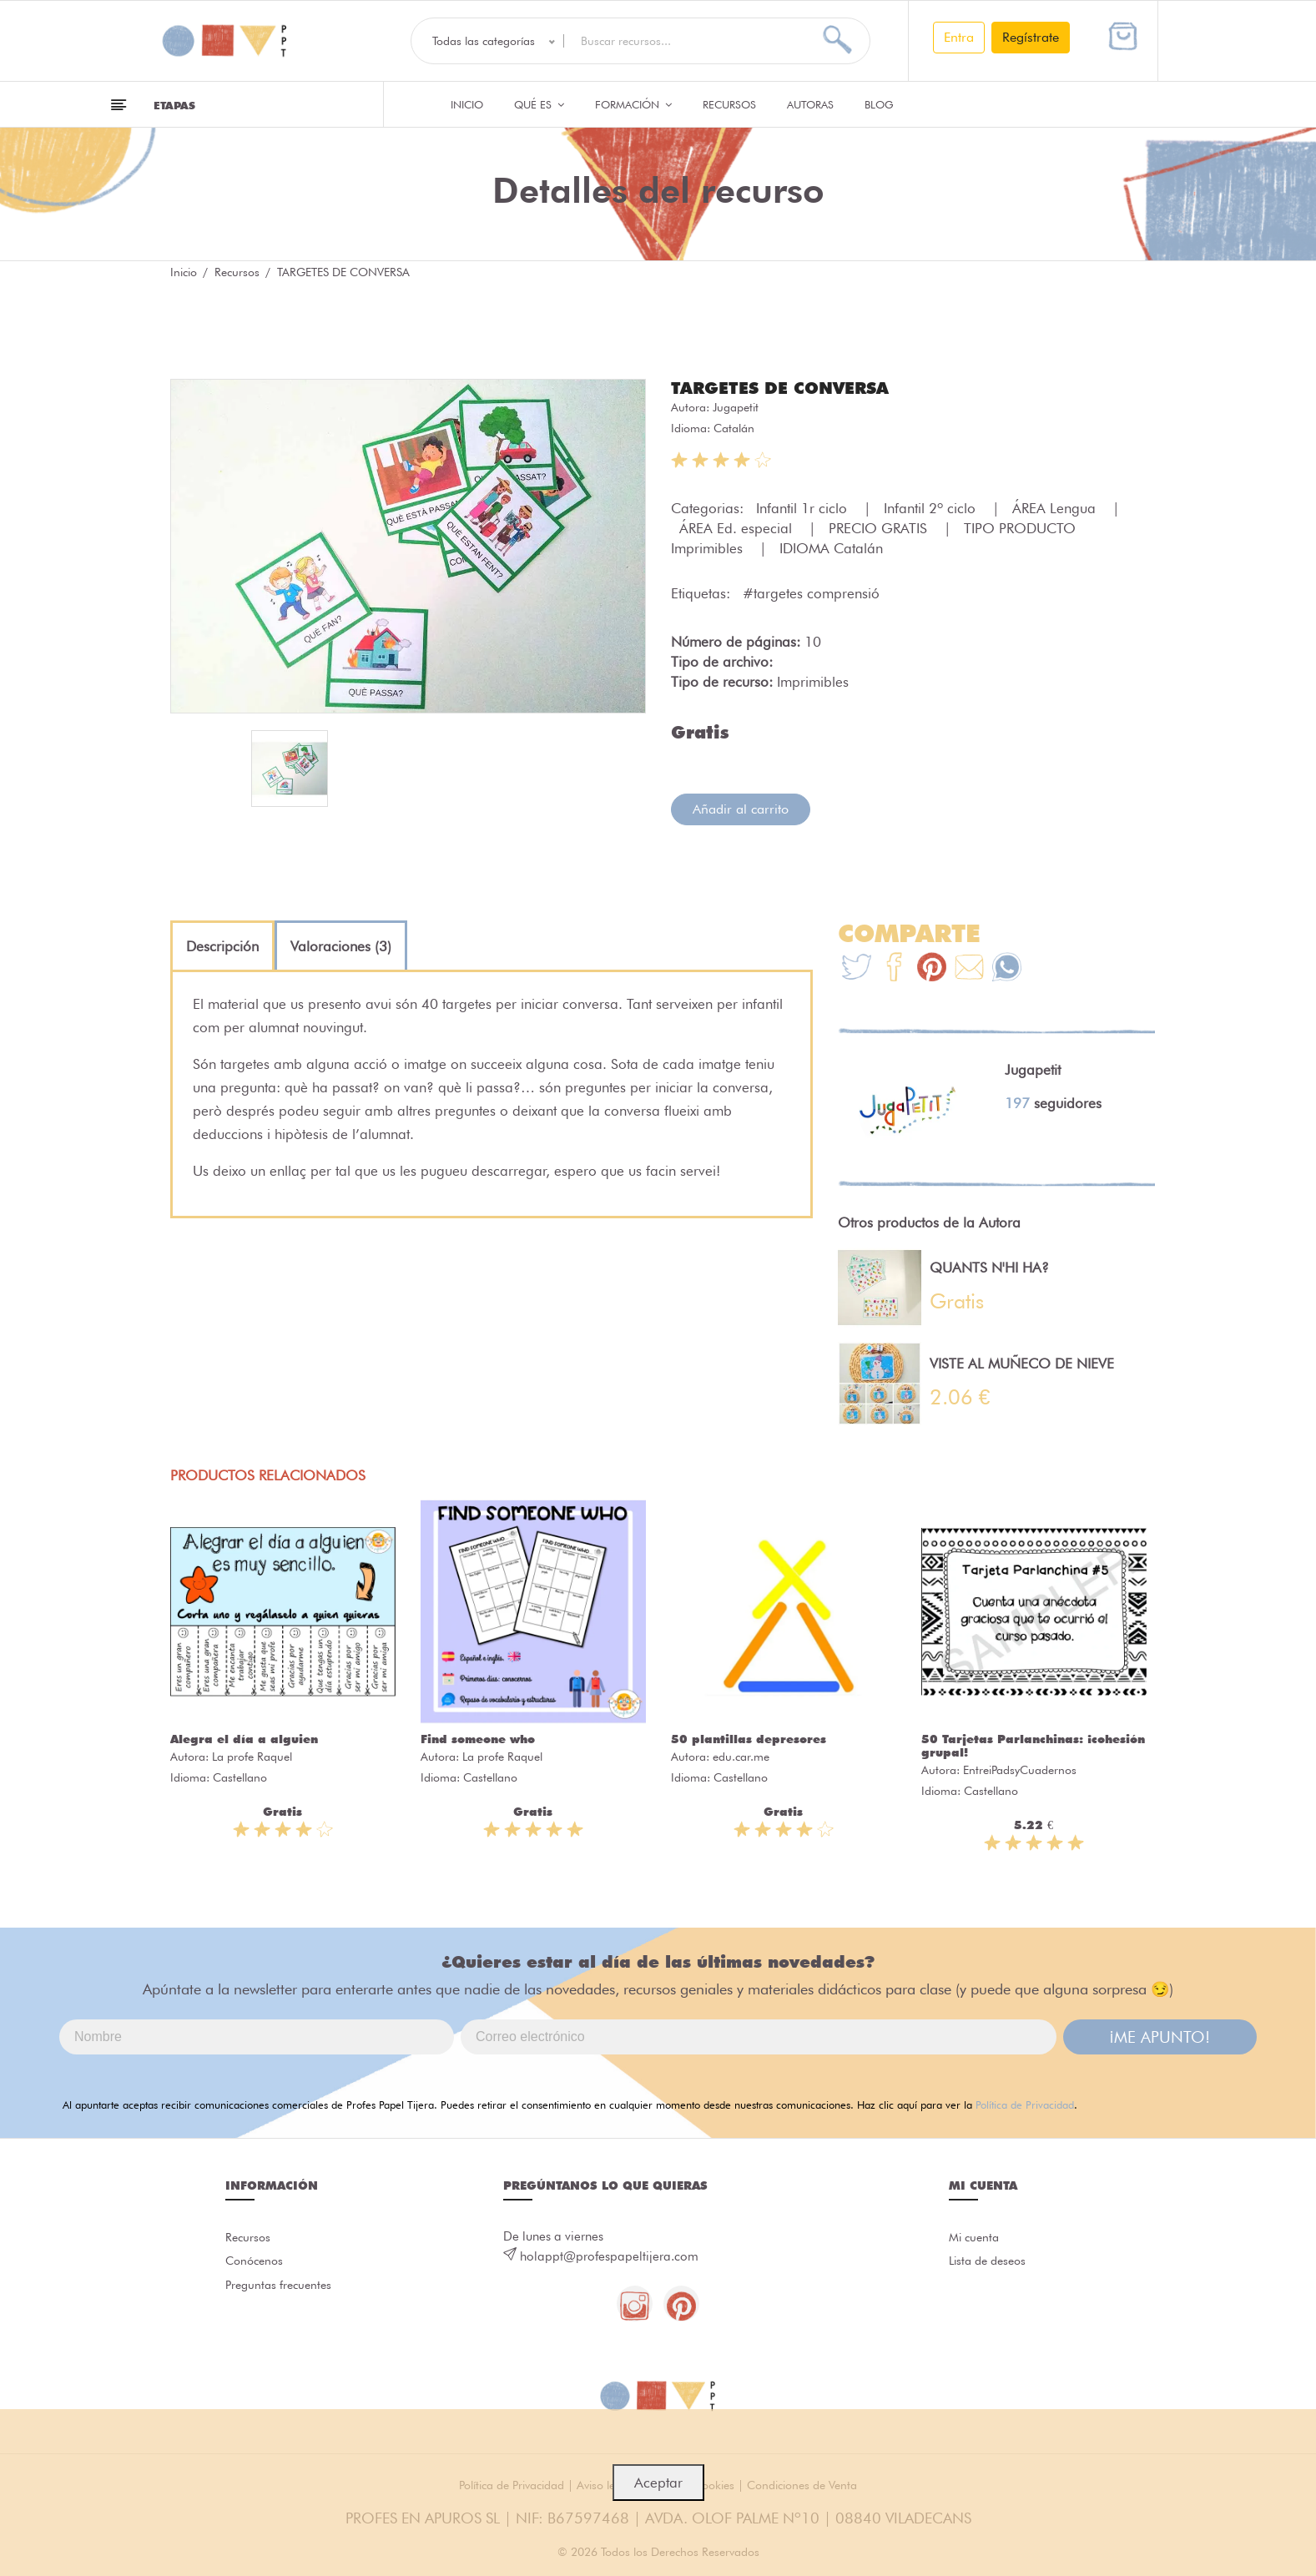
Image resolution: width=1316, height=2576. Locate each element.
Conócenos (256, 2264)
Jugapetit (736, 406)
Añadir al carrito (741, 808)
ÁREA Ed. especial (737, 527)
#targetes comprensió (811, 592)
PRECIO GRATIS (880, 527)
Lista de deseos (991, 2264)
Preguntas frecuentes (281, 2291)
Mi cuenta (976, 2238)
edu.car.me (741, 1755)
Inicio (467, 104)
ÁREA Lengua (1056, 507)
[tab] (222, 945)
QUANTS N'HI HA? (989, 1266)
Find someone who (478, 1738)
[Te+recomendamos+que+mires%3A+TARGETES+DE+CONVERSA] (894, 968)
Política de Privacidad (1025, 2103)
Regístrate (1030, 37)
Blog (879, 104)
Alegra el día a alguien (244, 1738)
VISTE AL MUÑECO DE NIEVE (1022, 1362)
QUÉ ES (539, 104)
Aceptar (658, 2482)
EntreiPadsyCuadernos (1019, 1769)
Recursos (729, 104)
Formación (633, 104)
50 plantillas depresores (748, 1738)
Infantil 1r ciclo (803, 507)
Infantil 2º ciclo (932, 507)
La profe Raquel (252, 1755)
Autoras (810, 104)
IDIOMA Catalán (831, 547)
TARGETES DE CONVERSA (790, 387)
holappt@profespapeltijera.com (609, 2255)
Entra (959, 37)
